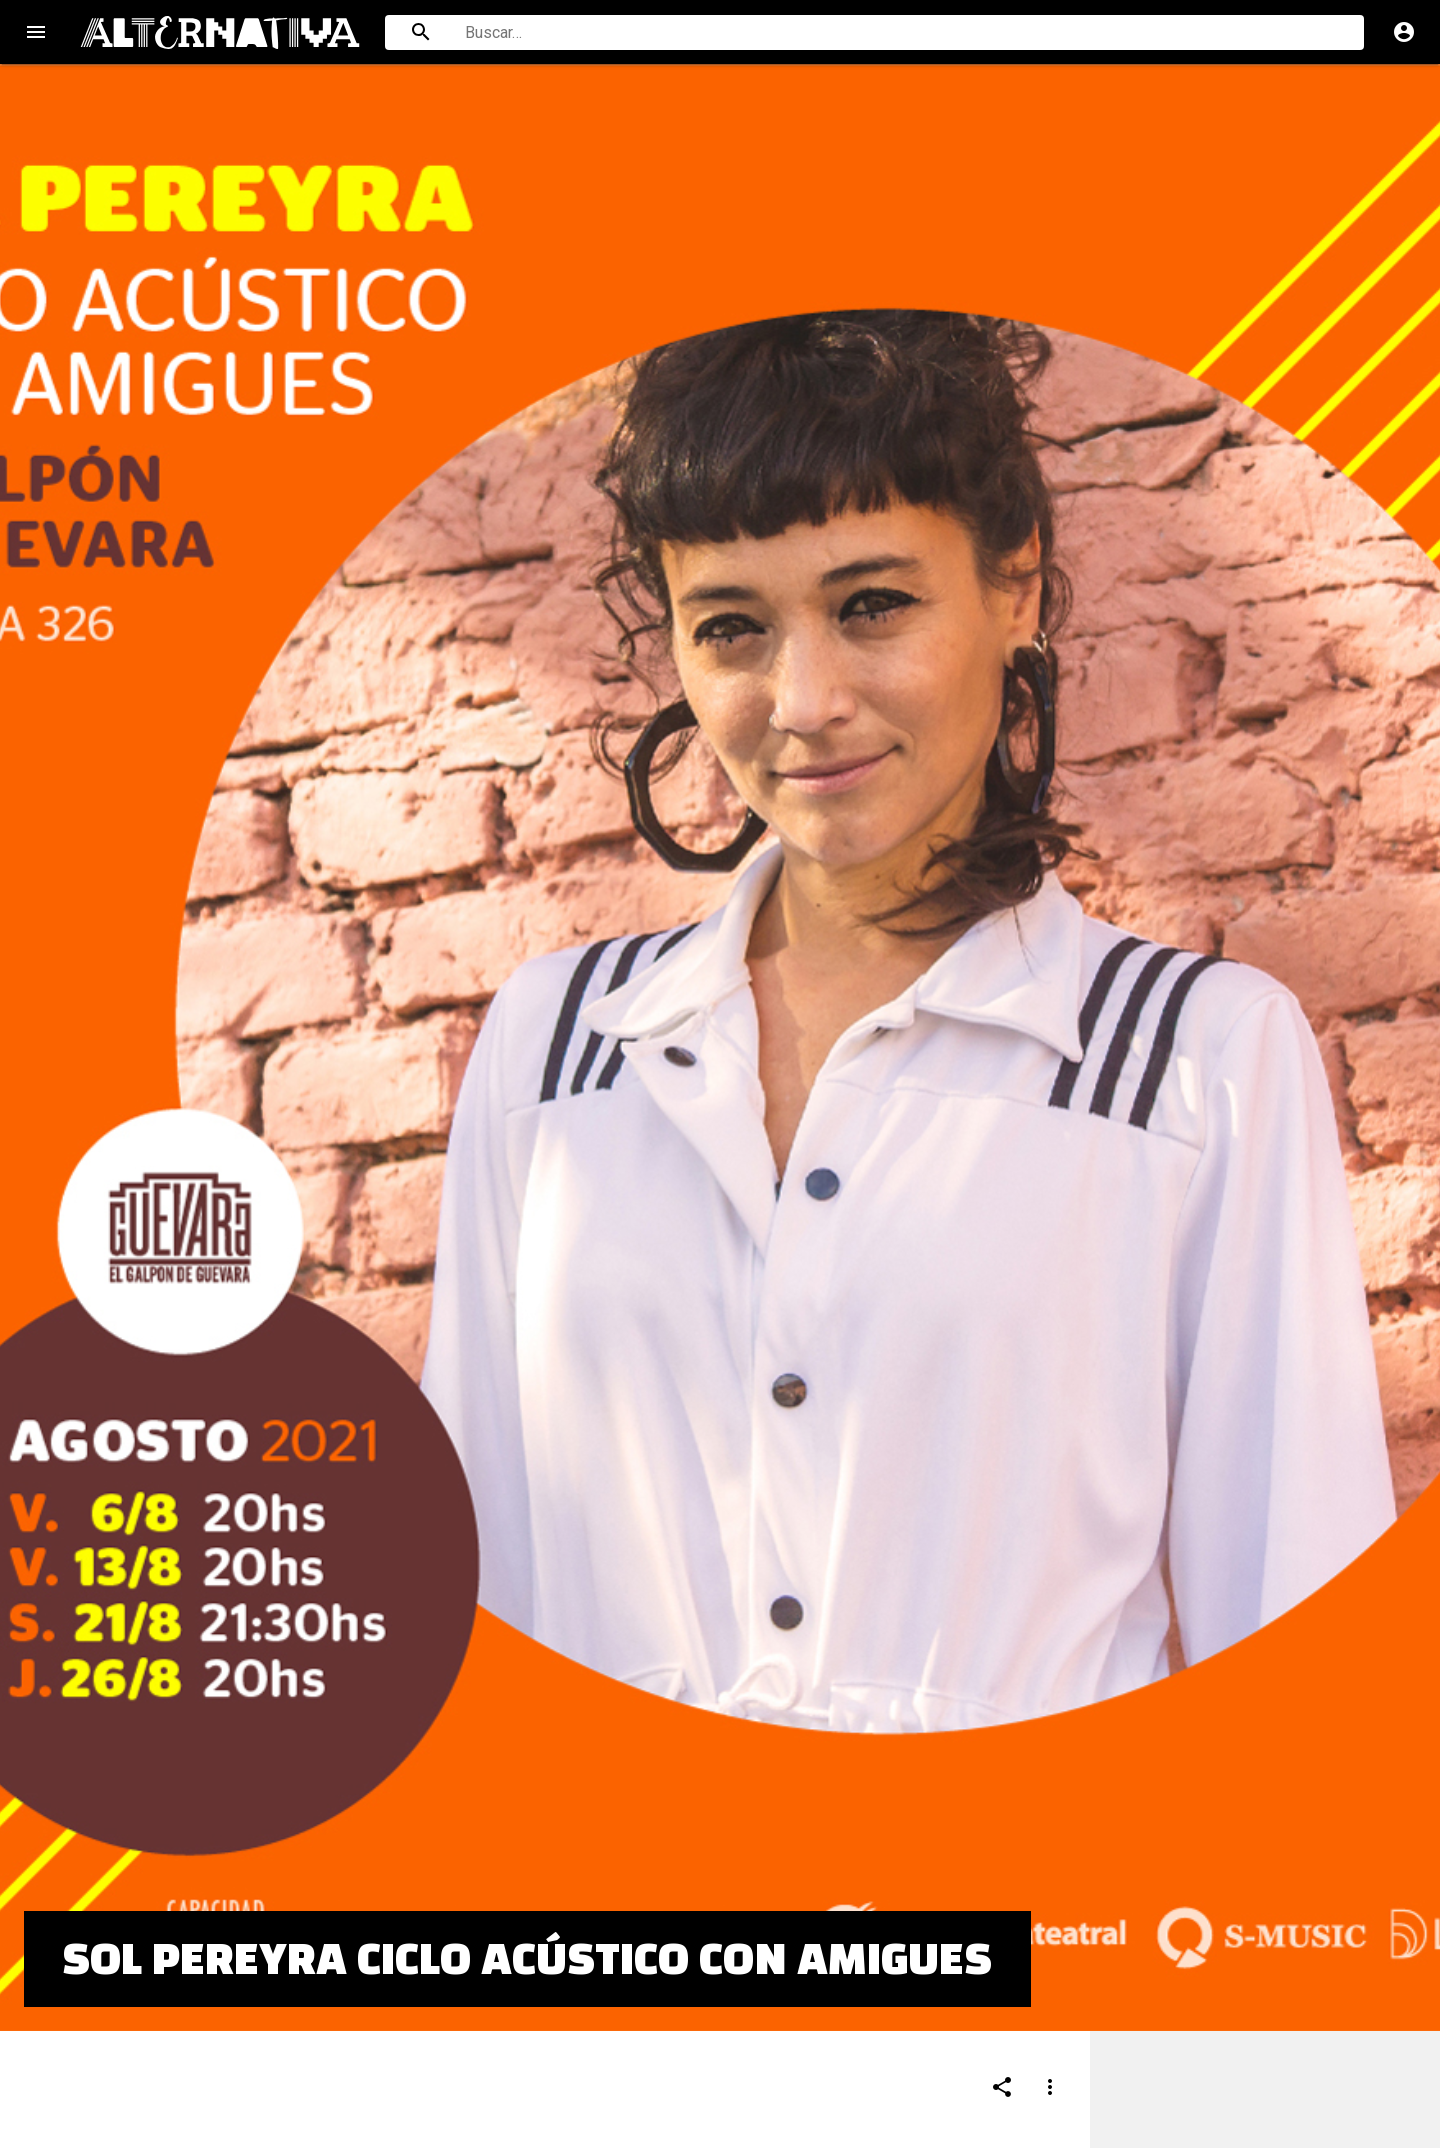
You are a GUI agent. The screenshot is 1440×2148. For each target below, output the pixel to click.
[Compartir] (1002, 1993)
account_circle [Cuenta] (1404, 32)
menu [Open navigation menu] (36, 32)
